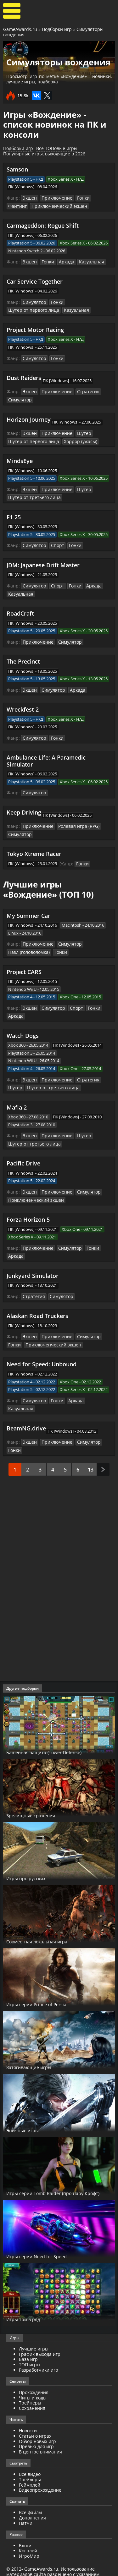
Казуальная (87, 261)
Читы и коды (33, 2377)
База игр (28, 2339)
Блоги (25, 2525)
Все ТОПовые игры (56, 148)
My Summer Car (28, 909)
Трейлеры (30, 2459)
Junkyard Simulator (33, 1265)
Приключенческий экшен (33, 205)
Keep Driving (24, 806)
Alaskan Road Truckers (37, 1305)
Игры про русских (32, 1858)
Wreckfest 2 (23, 704)
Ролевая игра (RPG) (74, 820)
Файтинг (98, 198)
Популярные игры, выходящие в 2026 (44, 154)
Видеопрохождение (40, 2470)
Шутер (79, 431)
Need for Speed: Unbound (41, 1353)
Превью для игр (36, 2426)
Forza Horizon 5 (28, 1209)
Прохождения (33, 2372)
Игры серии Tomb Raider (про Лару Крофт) (57, 2169)
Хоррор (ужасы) (74, 438)
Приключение (54, 198)
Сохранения (32, 2388)
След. (103, 1449)
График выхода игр (39, 2334)
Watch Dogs (23, 1028)
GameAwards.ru (20, 29)
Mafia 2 (17, 1099)
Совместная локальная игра (48, 1921)
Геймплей (29, 2465)
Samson (17, 169)
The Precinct (23, 656)
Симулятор (33, 301)
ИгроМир (29, 2536)
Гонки (79, 198)
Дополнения (32, 2498)
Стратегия (83, 390)
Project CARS (24, 964)
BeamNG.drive (26, 1408)
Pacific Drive (23, 1154)
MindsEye (20, 458)
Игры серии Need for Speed (46, 2236)
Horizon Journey (29, 417)
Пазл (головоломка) (27, 945)
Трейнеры (30, 2383)
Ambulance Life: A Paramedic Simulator (46, 755)
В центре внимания (40, 2432)
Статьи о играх (35, 2416)
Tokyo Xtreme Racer (34, 847)
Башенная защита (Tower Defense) (57, 1732)
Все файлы (30, 2492)
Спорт (55, 542)
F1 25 (14, 513)
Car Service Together (35, 280)
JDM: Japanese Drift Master (43, 561)
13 (90, 1449)
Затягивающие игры (37, 2047)
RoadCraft (20, 609)
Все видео (30, 2454)
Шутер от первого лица (31, 309)
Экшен (29, 198)
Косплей (28, 2531)
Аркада (64, 261)
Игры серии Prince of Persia (46, 1984)
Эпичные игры (28, 2110)
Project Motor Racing (35, 328)
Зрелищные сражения (40, 1795)
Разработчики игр (38, 2350)
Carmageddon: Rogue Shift (43, 225)
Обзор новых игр (37, 2421)
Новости (28, 2410)
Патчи (25, 2503)
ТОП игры (29, 2344)
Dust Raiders (24, 376)
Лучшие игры (33, 2329)
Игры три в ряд (29, 2298)
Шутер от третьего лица (31, 494)
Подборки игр (57, 29)
